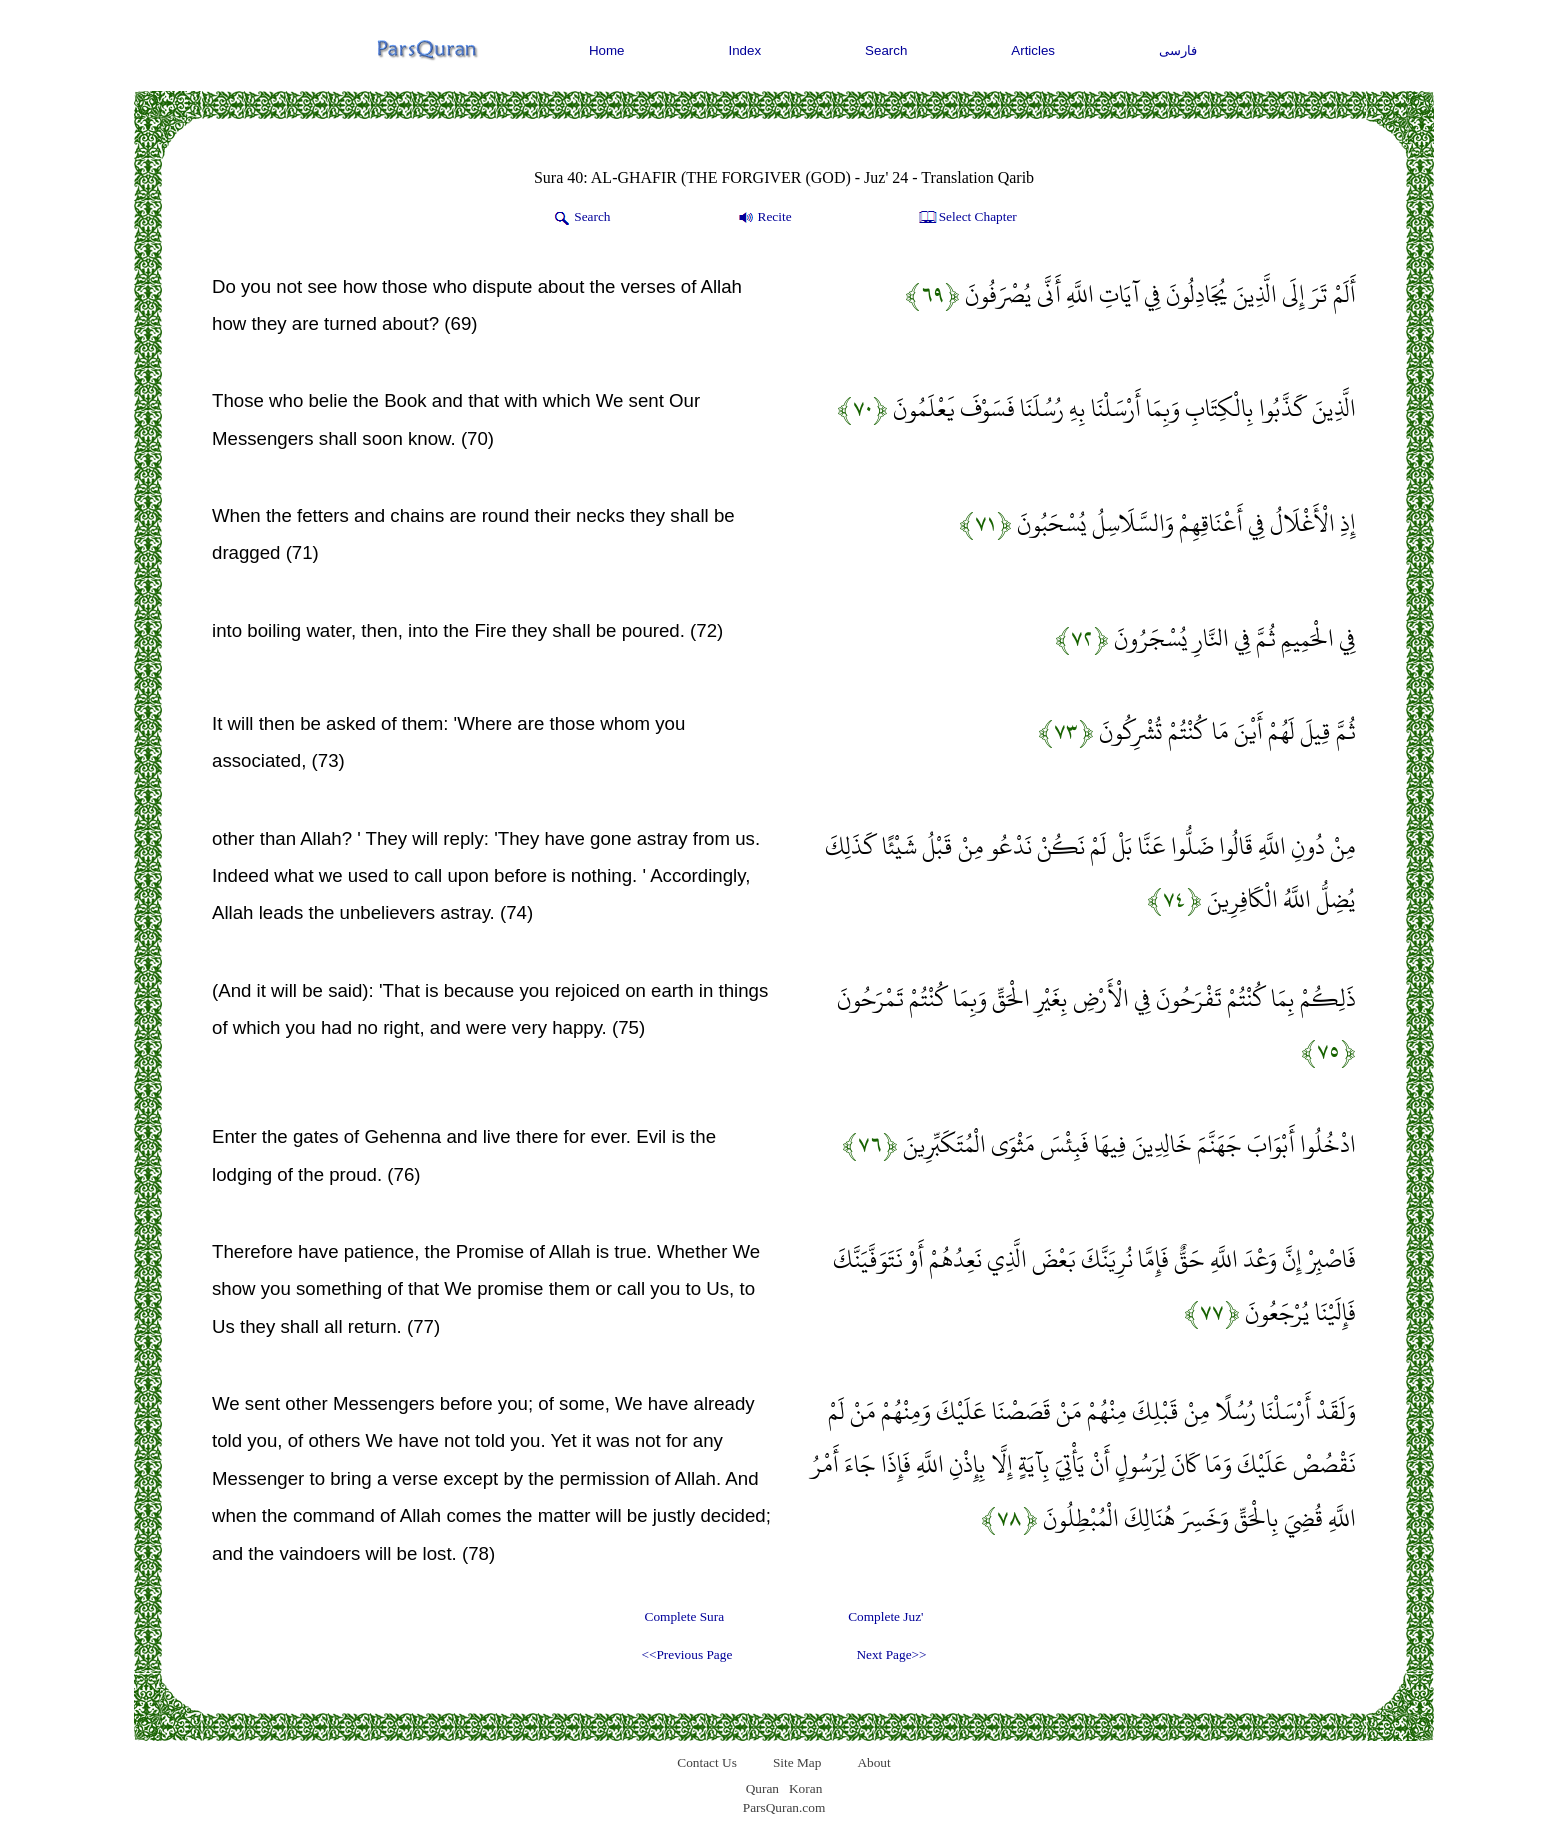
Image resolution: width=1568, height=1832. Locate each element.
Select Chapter (966, 218)
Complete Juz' (885, 1616)
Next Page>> (891, 1654)
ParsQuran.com (784, 1807)
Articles (1033, 50)
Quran (762, 1788)
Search (886, 50)
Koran (805, 1788)
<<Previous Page (686, 1654)
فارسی (1178, 50)
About (873, 1762)
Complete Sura (685, 1616)
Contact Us (707, 1762)
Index (745, 50)
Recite (763, 218)
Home (607, 50)
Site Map (797, 1762)
